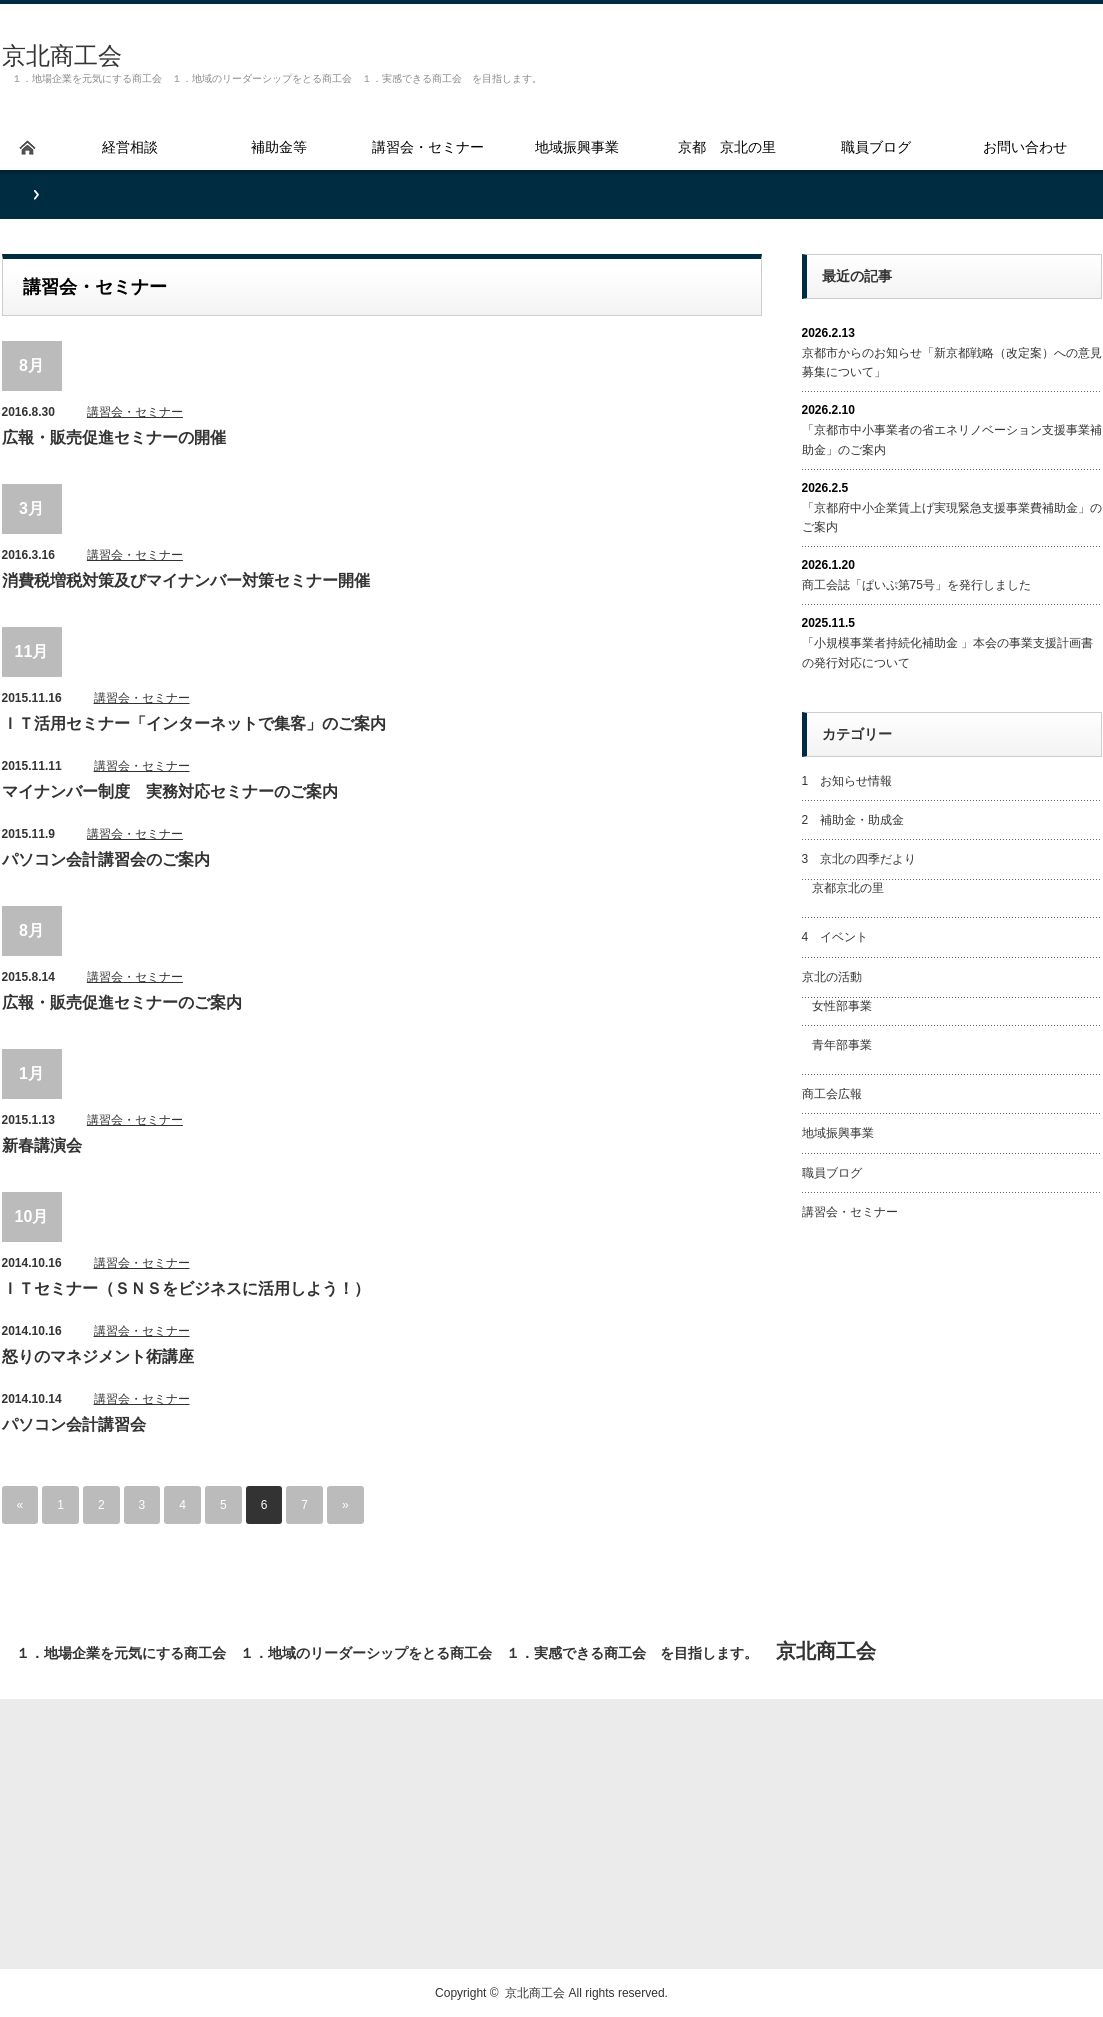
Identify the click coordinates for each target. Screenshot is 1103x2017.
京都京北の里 (848, 888)
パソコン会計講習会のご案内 (106, 859)
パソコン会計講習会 (74, 1424)
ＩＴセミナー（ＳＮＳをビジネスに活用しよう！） (186, 1288)
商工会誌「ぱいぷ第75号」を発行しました (916, 585)
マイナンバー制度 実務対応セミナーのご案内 (170, 791)
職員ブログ (832, 1173)
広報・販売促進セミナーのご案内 (122, 1002)
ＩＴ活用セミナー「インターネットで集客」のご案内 (194, 723)
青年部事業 (842, 1045)
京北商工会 (62, 55)
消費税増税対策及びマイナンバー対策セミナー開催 (186, 580)
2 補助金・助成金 (853, 820)
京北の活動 (832, 977)
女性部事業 (842, 1006)
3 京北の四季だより (859, 859)
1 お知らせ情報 (847, 781)
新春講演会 (42, 1145)
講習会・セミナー (135, 412)
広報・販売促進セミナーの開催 (114, 437)
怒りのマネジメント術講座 (98, 1356)
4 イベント (835, 937)
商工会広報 (832, 1094)
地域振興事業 (838, 1133)
